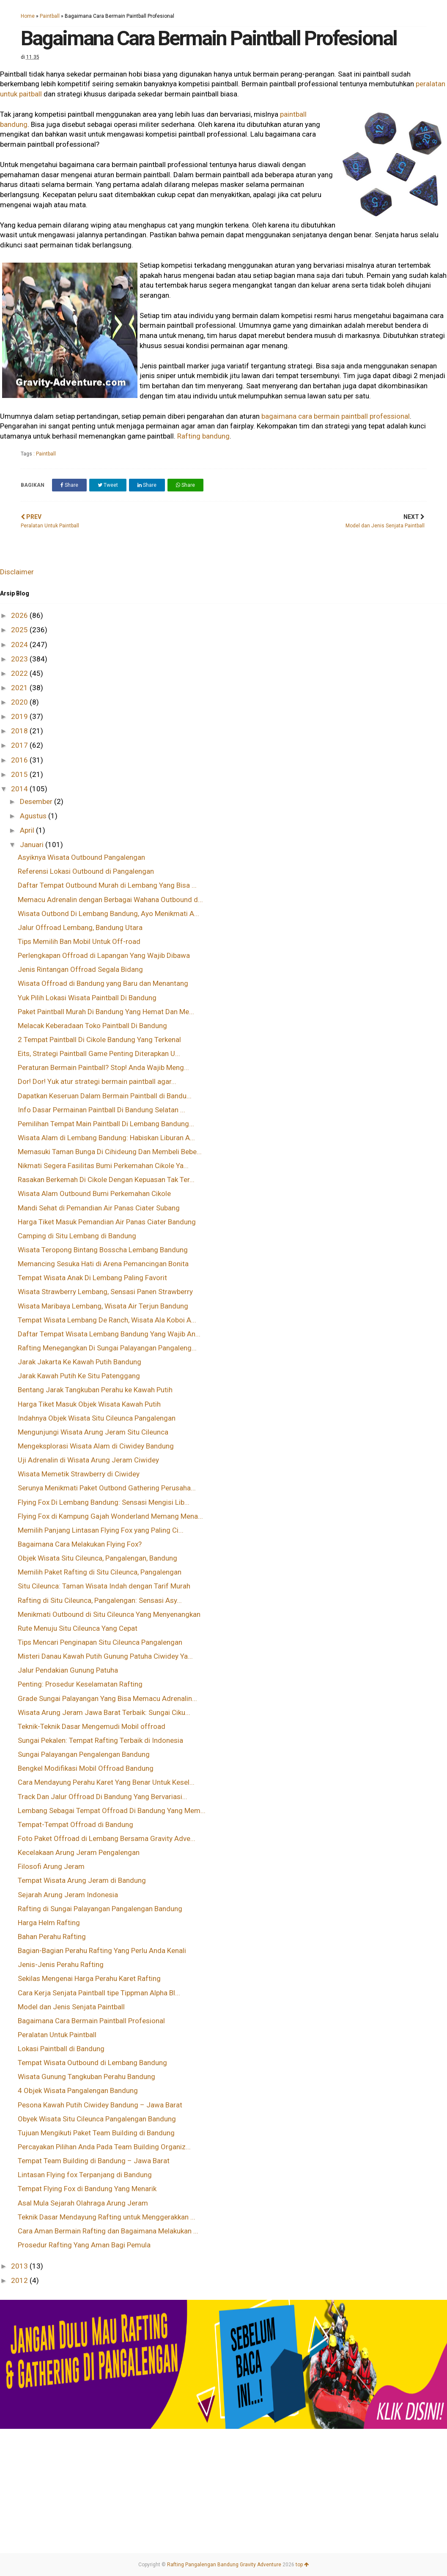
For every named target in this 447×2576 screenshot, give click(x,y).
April (28, 830)
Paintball (50, 16)
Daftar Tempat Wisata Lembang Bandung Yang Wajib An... (109, 1334)
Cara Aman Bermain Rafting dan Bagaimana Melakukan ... (108, 2231)
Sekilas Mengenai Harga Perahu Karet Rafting (89, 1978)
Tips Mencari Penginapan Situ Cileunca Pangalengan (100, 1642)
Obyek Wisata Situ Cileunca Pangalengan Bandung (97, 2119)
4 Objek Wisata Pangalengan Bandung (78, 2090)
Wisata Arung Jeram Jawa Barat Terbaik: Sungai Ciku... (104, 1712)
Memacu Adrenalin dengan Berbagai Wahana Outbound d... (110, 899)
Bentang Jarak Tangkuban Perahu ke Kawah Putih (95, 1389)
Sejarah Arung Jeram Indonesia (68, 1894)
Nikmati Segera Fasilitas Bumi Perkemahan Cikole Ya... (103, 1165)
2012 (20, 2280)
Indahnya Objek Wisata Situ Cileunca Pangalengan (97, 1418)
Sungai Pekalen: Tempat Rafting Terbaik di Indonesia (100, 1740)
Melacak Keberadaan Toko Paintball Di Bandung (92, 1025)
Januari (32, 844)
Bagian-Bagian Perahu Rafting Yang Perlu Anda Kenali (102, 1950)
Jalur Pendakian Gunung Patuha (68, 1670)
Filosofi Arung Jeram (51, 1866)
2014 (20, 789)
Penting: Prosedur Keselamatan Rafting (80, 1684)
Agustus (34, 816)
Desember (37, 801)
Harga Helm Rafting (49, 1922)
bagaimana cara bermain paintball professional (335, 416)
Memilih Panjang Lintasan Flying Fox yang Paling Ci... (101, 1530)
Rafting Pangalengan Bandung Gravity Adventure (224, 2565)
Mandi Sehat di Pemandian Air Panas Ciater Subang (99, 1208)
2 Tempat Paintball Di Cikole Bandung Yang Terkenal (99, 1039)
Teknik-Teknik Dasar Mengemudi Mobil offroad (91, 1726)
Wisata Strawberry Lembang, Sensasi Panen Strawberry (105, 1291)
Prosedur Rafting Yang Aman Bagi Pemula (84, 2245)
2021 (20, 687)
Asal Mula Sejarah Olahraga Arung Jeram (83, 2203)
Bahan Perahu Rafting (52, 1936)
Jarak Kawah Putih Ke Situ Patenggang (79, 1376)
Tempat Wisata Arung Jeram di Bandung (82, 1880)
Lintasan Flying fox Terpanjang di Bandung (85, 2174)
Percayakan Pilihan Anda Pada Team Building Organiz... (104, 2147)
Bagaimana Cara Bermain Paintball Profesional (91, 2020)
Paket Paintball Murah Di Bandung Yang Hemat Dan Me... (106, 1011)
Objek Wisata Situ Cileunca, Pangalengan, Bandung (97, 1558)
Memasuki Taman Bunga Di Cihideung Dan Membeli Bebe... (110, 1151)
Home (28, 16)
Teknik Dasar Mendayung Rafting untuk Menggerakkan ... (106, 2217)
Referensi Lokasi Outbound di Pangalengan (86, 871)
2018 (20, 731)
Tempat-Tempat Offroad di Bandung (75, 1824)
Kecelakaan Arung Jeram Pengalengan (79, 1852)
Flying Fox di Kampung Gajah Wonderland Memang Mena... (110, 1516)
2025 (20, 629)
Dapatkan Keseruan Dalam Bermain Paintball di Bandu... (105, 1096)
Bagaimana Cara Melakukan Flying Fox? (80, 1544)
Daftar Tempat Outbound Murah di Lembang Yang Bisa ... (107, 885)
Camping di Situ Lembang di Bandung (77, 1236)
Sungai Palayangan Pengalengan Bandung (84, 1754)
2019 (20, 716)
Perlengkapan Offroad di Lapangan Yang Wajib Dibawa (104, 955)
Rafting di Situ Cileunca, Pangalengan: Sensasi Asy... (100, 1600)
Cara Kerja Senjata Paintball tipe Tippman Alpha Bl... (99, 1993)
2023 (20, 659)
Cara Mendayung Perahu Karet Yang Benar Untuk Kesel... (106, 1782)
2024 (20, 644)
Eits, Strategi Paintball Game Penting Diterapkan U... (99, 1053)
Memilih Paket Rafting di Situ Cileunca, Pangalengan (99, 1572)
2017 (20, 745)
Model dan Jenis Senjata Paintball (71, 2007)
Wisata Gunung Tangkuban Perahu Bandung (86, 2076)
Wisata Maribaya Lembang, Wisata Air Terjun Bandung (103, 1306)
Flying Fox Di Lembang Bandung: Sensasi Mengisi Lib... (103, 1502)
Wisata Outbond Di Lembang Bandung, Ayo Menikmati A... (108, 913)
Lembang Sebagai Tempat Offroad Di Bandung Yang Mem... (112, 1810)
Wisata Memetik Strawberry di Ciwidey (79, 1474)
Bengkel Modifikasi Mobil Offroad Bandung (86, 1768)
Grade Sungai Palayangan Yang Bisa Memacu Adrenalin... (107, 1698)
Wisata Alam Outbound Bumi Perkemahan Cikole (94, 1193)
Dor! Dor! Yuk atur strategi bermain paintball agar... (97, 1081)
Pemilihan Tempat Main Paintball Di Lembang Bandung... (106, 1123)
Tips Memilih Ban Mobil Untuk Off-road (79, 941)
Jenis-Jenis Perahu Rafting (61, 1964)
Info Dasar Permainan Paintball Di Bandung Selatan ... (101, 1110)
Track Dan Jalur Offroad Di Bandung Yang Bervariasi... (102, 1796)
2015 (20, 774)
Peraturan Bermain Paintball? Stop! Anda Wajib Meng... (103, 1067)
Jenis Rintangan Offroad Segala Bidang (80, 969)
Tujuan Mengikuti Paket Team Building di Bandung (96, 2133)
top (302, 2565)
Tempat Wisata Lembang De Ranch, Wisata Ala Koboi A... (107, 1320)
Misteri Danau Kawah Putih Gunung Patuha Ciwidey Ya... (105, 1656)
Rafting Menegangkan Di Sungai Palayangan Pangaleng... (107, 1348)
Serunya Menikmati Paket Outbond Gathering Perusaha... (107, 1488)
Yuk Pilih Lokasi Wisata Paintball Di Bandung (87, 997)
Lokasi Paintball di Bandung (61, 2048)
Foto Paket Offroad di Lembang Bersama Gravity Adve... (106, 1838)
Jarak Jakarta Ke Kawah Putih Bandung (79, 1362)
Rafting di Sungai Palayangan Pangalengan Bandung (100, 1908)
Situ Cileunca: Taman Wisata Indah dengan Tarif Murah (104, 1586)
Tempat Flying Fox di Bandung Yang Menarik (87, 2188)
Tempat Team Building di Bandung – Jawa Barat (94, 2160)
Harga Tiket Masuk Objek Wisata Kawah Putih (89, 1404)
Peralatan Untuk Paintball (57, 2034)
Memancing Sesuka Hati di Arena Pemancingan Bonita (103, 1263)
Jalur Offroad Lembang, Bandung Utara (80, 927)
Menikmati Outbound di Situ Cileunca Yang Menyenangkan (109, 1614)
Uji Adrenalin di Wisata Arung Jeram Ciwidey (88, 1460)
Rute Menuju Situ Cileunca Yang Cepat (77, 1628)
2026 (20, 615)
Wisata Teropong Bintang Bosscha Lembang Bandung (103, 1249)
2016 (20, 760)
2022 (20, 673)
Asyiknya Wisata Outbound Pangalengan (81, 857)
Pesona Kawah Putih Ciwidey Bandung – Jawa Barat (100, 2105)
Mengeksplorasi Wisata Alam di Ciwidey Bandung (96, 1446)
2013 (20, 2266)
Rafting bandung (203, 436)
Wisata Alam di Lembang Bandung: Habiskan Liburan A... (106, 1137)
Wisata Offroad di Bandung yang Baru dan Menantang (103, 983)
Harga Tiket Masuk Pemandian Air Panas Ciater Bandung (107, 1222)
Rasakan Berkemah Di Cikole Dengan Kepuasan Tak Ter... (106, 1179)
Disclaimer (17, 572)
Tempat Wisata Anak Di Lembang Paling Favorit (92, 1277)
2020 (20, 702)
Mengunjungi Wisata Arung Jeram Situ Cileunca (93, 1432)
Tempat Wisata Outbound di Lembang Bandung (92, 2062)
